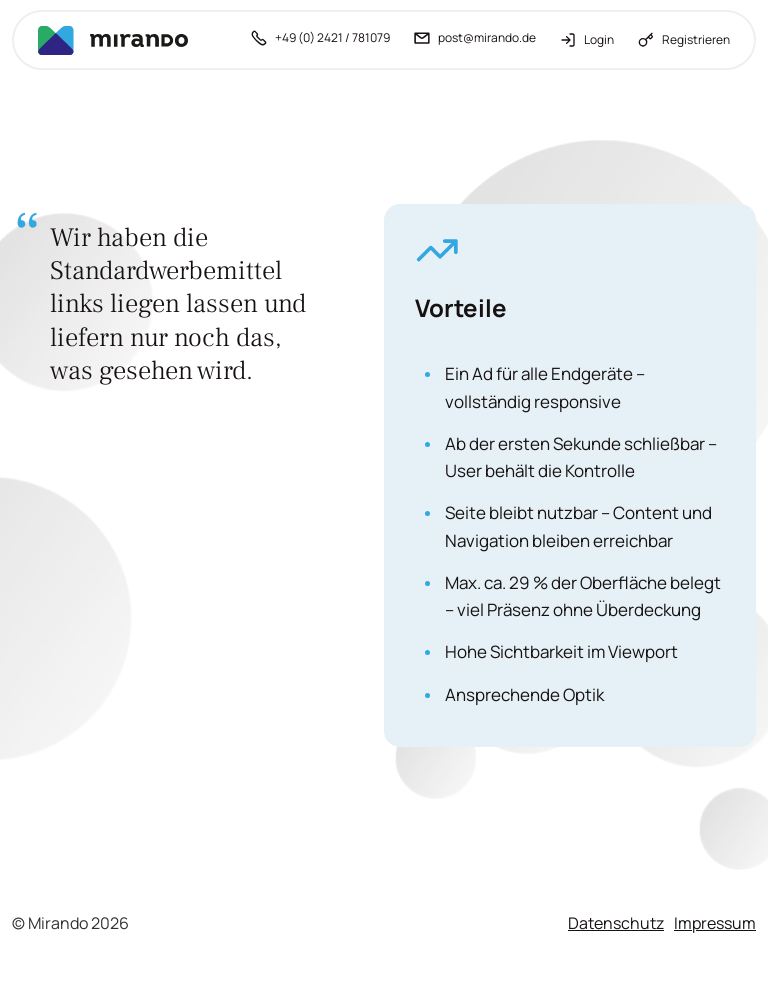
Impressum (715, 923)
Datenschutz (616, 923)
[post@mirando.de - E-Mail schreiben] (475, 40)
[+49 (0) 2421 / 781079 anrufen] (320, 40)
